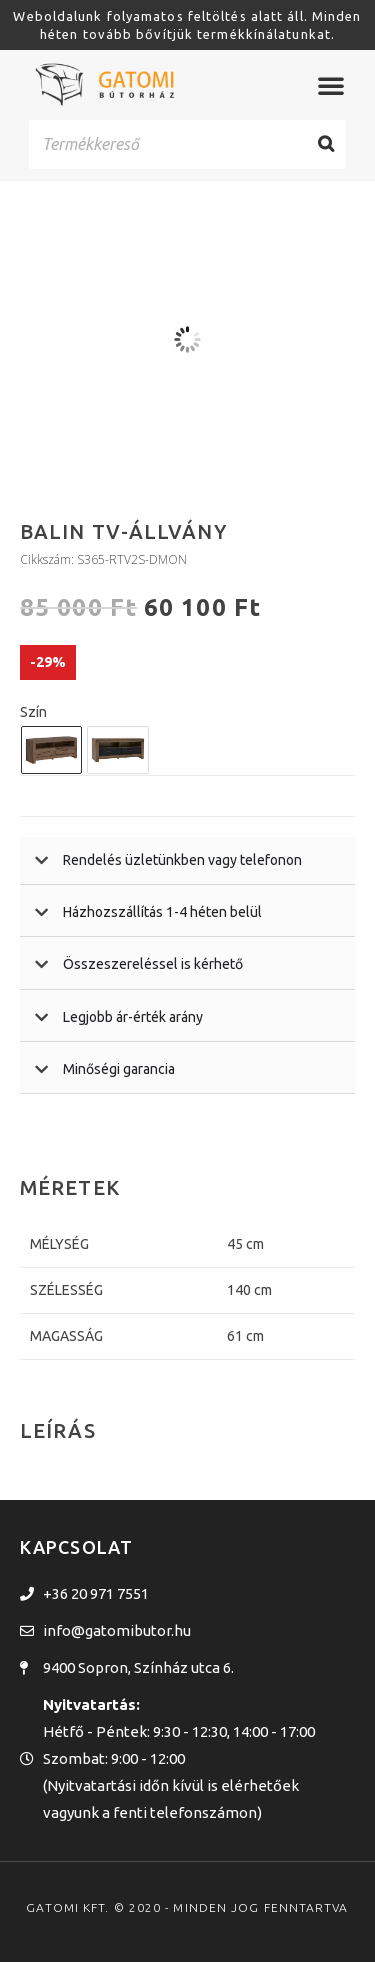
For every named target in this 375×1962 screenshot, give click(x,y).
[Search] (326, 144)
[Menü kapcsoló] (331, 85)
